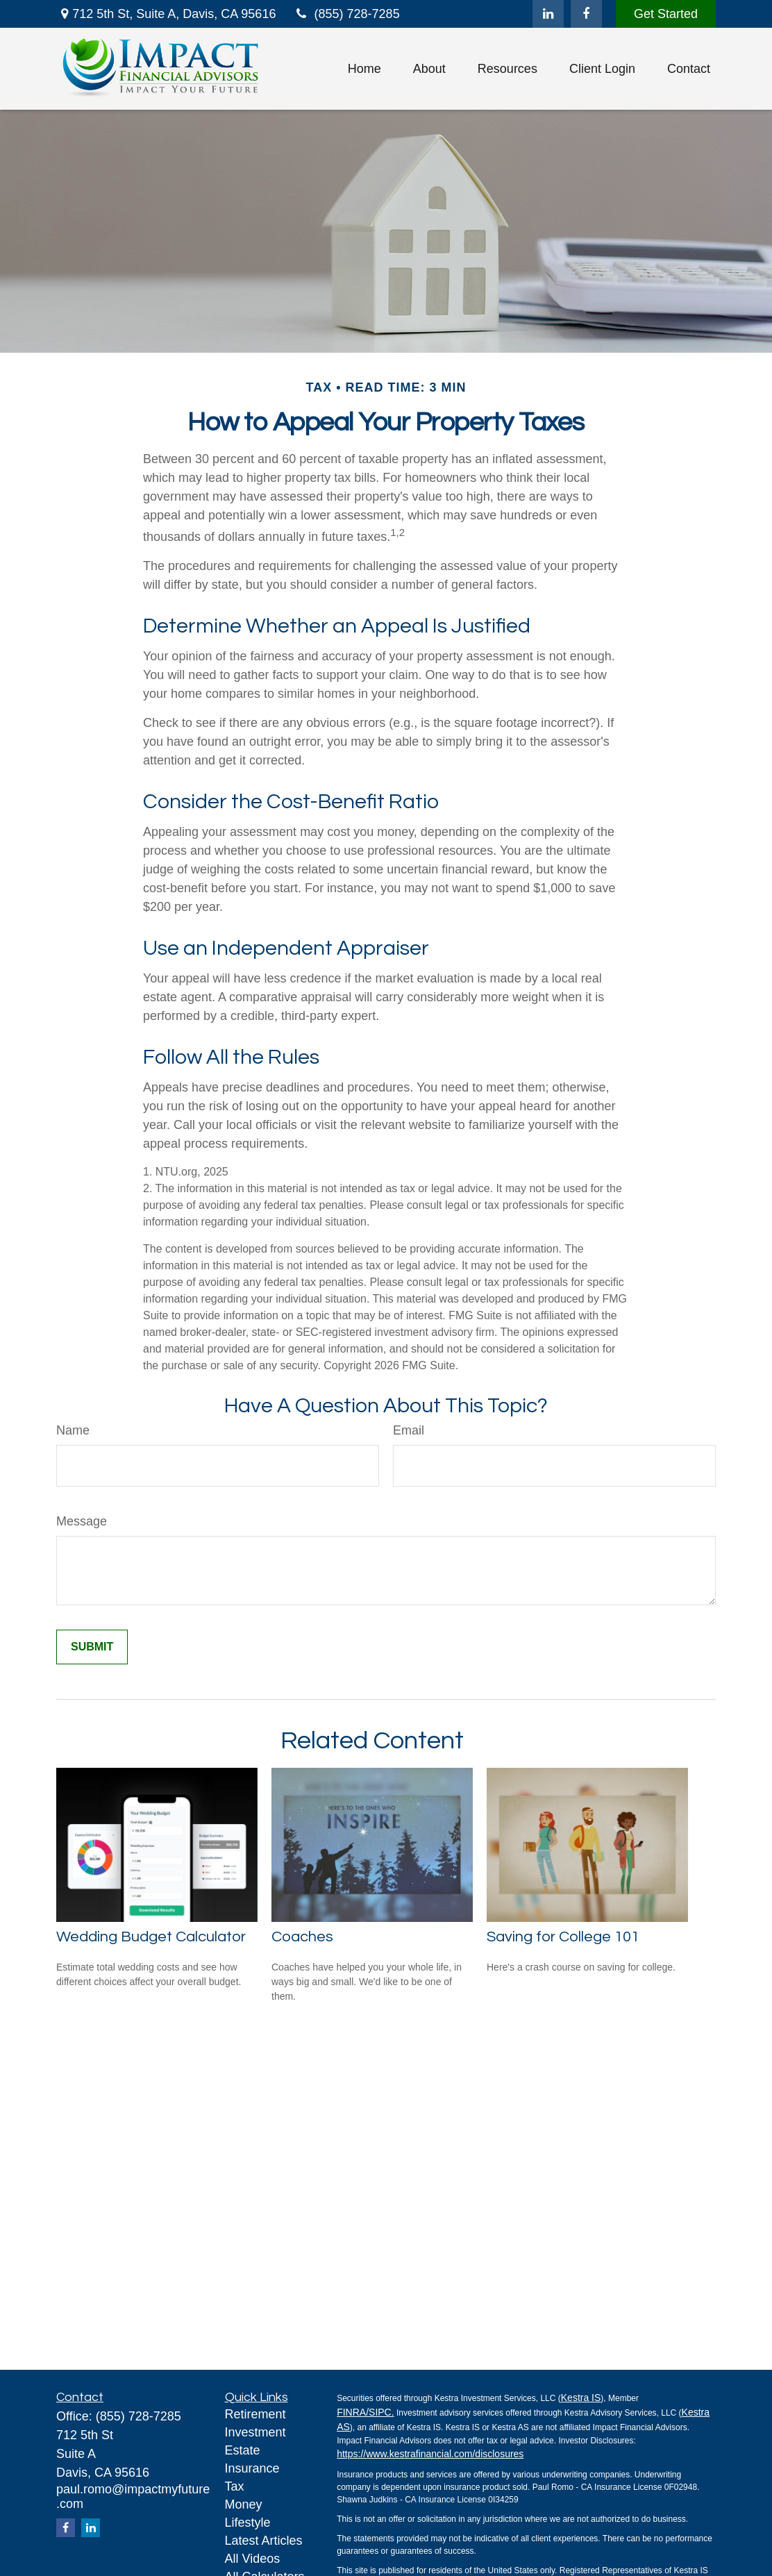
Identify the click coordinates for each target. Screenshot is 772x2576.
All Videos (252, 2559)
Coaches (302, 1937)
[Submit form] (92, 1647)
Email (408, 1430)
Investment (255, 2432)
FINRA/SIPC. (365, 2412)
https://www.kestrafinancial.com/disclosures (430, 2453)
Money (243, 2504)
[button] (364, 69)
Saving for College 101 (563, 1937)
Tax (234, 2486)
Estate (242, 2450)
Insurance (252, 2468)
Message (81, 1521)
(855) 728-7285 (346, 14)
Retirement (255, 2414)
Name (73, 1430)
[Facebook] (586, 14)
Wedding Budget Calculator (151, 1937)
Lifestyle (248, 2522)
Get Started (666, 14)
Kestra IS (581, 2397)
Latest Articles (264, 2541)
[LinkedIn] (548, 14)
